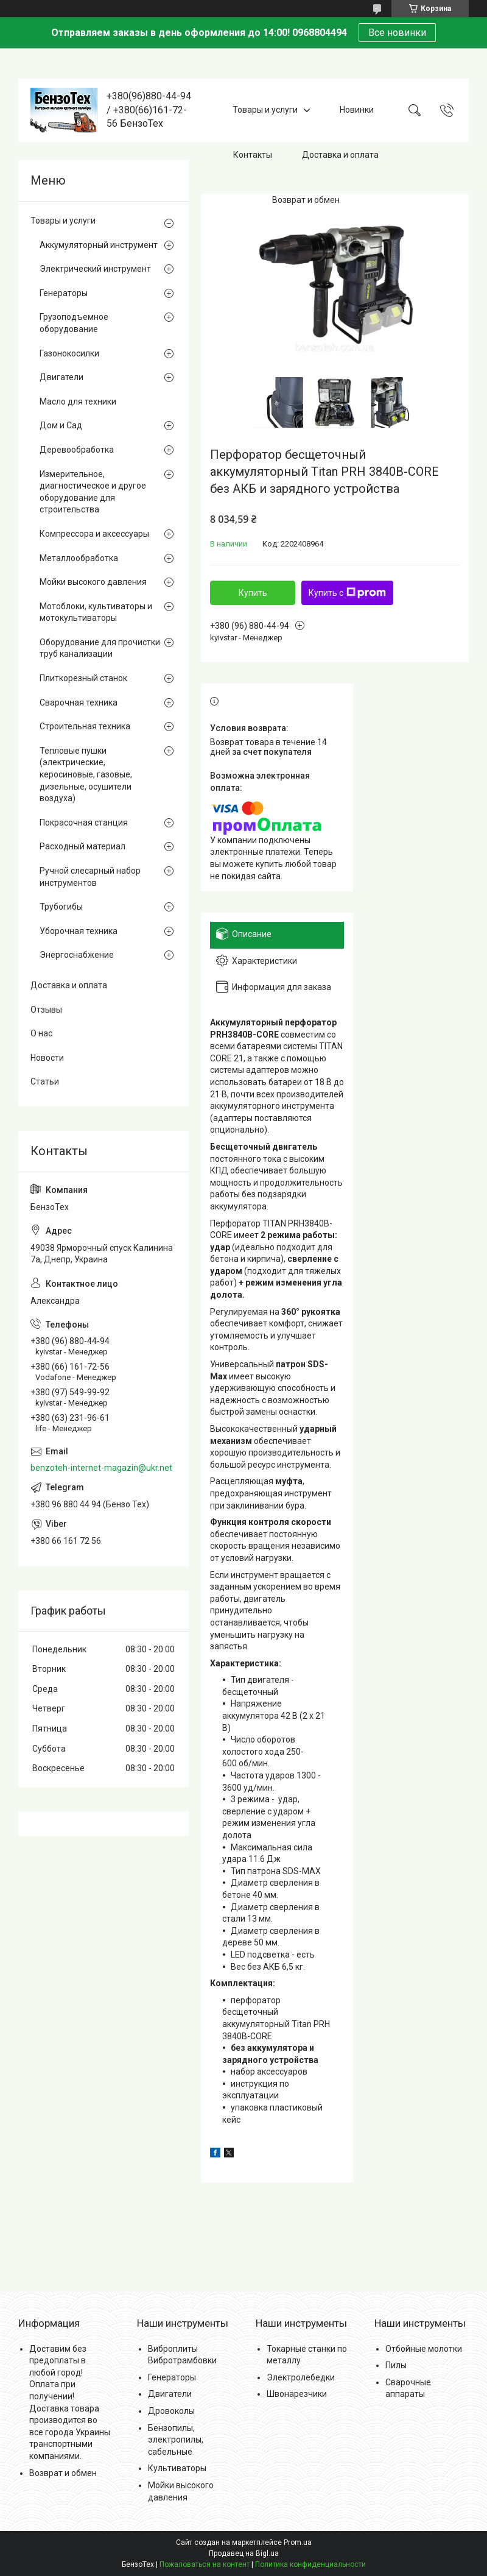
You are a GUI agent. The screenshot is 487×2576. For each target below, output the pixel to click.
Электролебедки (301, 2377)
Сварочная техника (78, 702)
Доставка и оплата (340, 155)
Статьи (44, 1081)
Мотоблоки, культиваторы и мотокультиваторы (96, 612)
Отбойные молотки (423, 2349)
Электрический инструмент (95, 269)
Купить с (347, 592)
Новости (47, 1058)
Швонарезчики (297, 2394)
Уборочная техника (78, 931)
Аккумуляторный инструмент (99, 245)
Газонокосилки (69, 353)
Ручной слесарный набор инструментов (90, 877)
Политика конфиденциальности (310, 2564)
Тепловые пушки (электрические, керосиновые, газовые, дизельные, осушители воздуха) (86, 774)
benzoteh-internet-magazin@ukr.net (101, 1468)
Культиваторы (177, 2468)
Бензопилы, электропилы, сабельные (175, 2440)
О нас (41, 1033)
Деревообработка (77, 450)
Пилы (396, 2365)
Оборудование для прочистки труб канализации (100, 648)
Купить (253, 593)
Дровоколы (171, 2411)
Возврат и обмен (306, 200)
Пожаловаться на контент (204, 2564)
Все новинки (397, 32)
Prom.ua (298, 2542)
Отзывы (46, 1009)
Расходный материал (82, 846)
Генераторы (64, 293)
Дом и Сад (61, 425)
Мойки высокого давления (93, 582)
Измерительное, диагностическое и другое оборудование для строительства (93, 492)
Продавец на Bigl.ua (244, 2553)
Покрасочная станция (84, 822)
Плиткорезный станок (83, 678)
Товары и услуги (265, 110)
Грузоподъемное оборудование (74, 323)
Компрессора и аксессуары (94, 534)
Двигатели (61, 377)
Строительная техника (85, 726)
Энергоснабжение (77, 955)
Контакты (252, 155)
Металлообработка (79, 558)
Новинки (357, 110)
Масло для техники (78, 401)
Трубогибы (61, 906)
